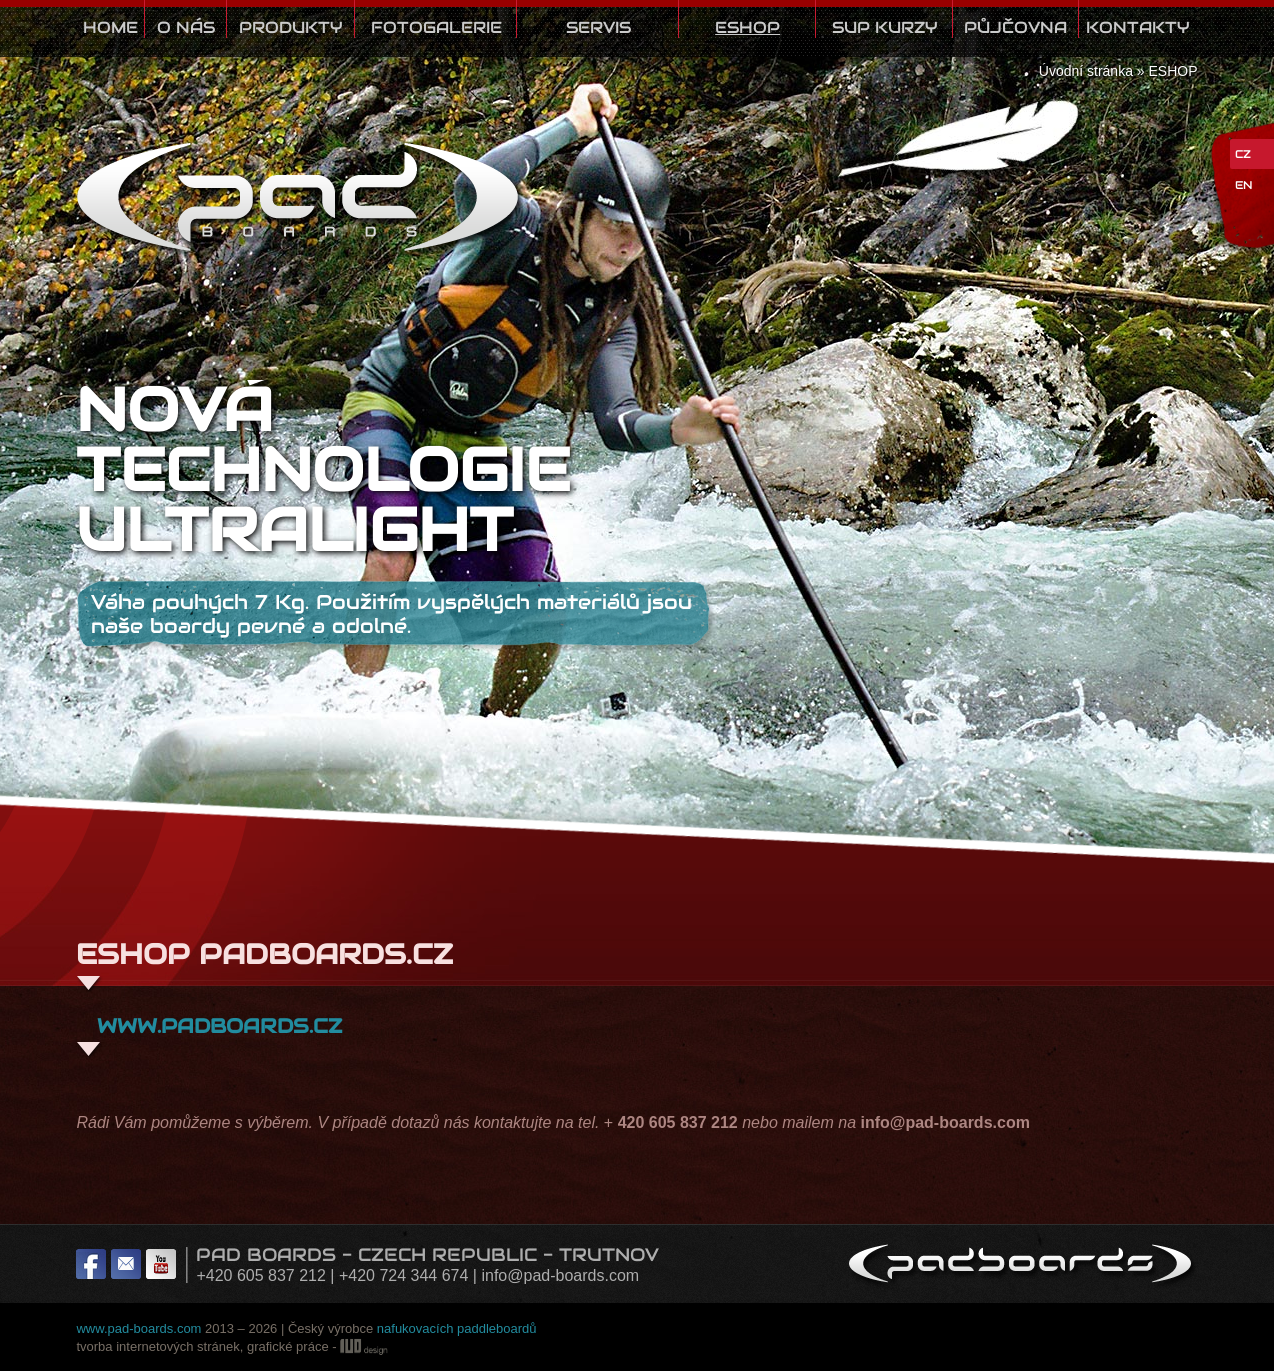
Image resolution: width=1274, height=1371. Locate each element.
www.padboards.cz (216, 1026)
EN (1243, 185)
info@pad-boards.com (560, 1275)
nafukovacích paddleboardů (457, 1328)
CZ (1243, 154)
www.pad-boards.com (138, 1328)
